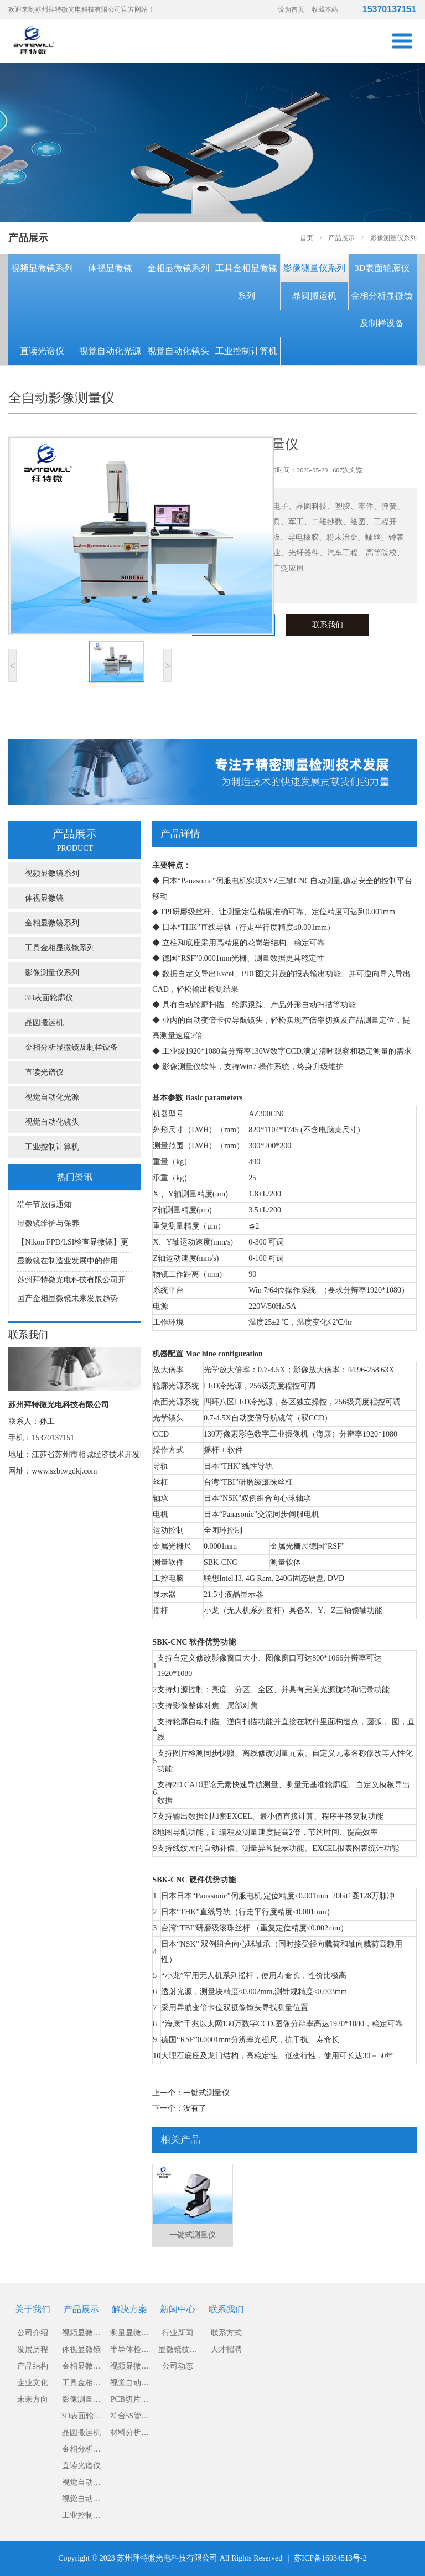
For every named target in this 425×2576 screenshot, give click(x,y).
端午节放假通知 (44, 1204)
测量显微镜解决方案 (129, 2335)
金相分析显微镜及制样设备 (382, 309)
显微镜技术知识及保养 (177, 2351)
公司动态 (177, 2366)
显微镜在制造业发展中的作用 (67, 1261)
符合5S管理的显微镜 (129, 2418)
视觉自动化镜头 (178, 351)
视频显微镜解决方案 (129, 2368)
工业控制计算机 (246, 351)
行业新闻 (177, 2333)
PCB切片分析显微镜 (129, 2401)
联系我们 (327, 625)
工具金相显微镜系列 (246, 281)
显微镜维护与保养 (48, 1223)
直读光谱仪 (42, 351)
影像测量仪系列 (314, 268)
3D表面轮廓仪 (382, 268)
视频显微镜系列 (42, 268)
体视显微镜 (110, 268)
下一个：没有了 (179, 2108)
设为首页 (291, 9)
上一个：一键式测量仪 (191, 2093)
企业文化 (32, 2383)
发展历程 (32, 2349)
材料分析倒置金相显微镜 (129, 2434)
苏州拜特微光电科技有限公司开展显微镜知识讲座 (71, 1283)
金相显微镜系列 (178, 268)
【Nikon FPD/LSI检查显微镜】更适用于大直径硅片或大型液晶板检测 (72, 1245)
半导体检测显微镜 (129, 2351)
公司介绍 (32, 2333)
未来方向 (32, 2399)
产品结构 (32, 2366)
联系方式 (226, 2333)
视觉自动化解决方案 (129, 2385)
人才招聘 (226, 2349)
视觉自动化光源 (110, 351)
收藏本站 (325, 9)
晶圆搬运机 (314, 295)
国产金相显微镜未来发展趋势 (67, 1298)
